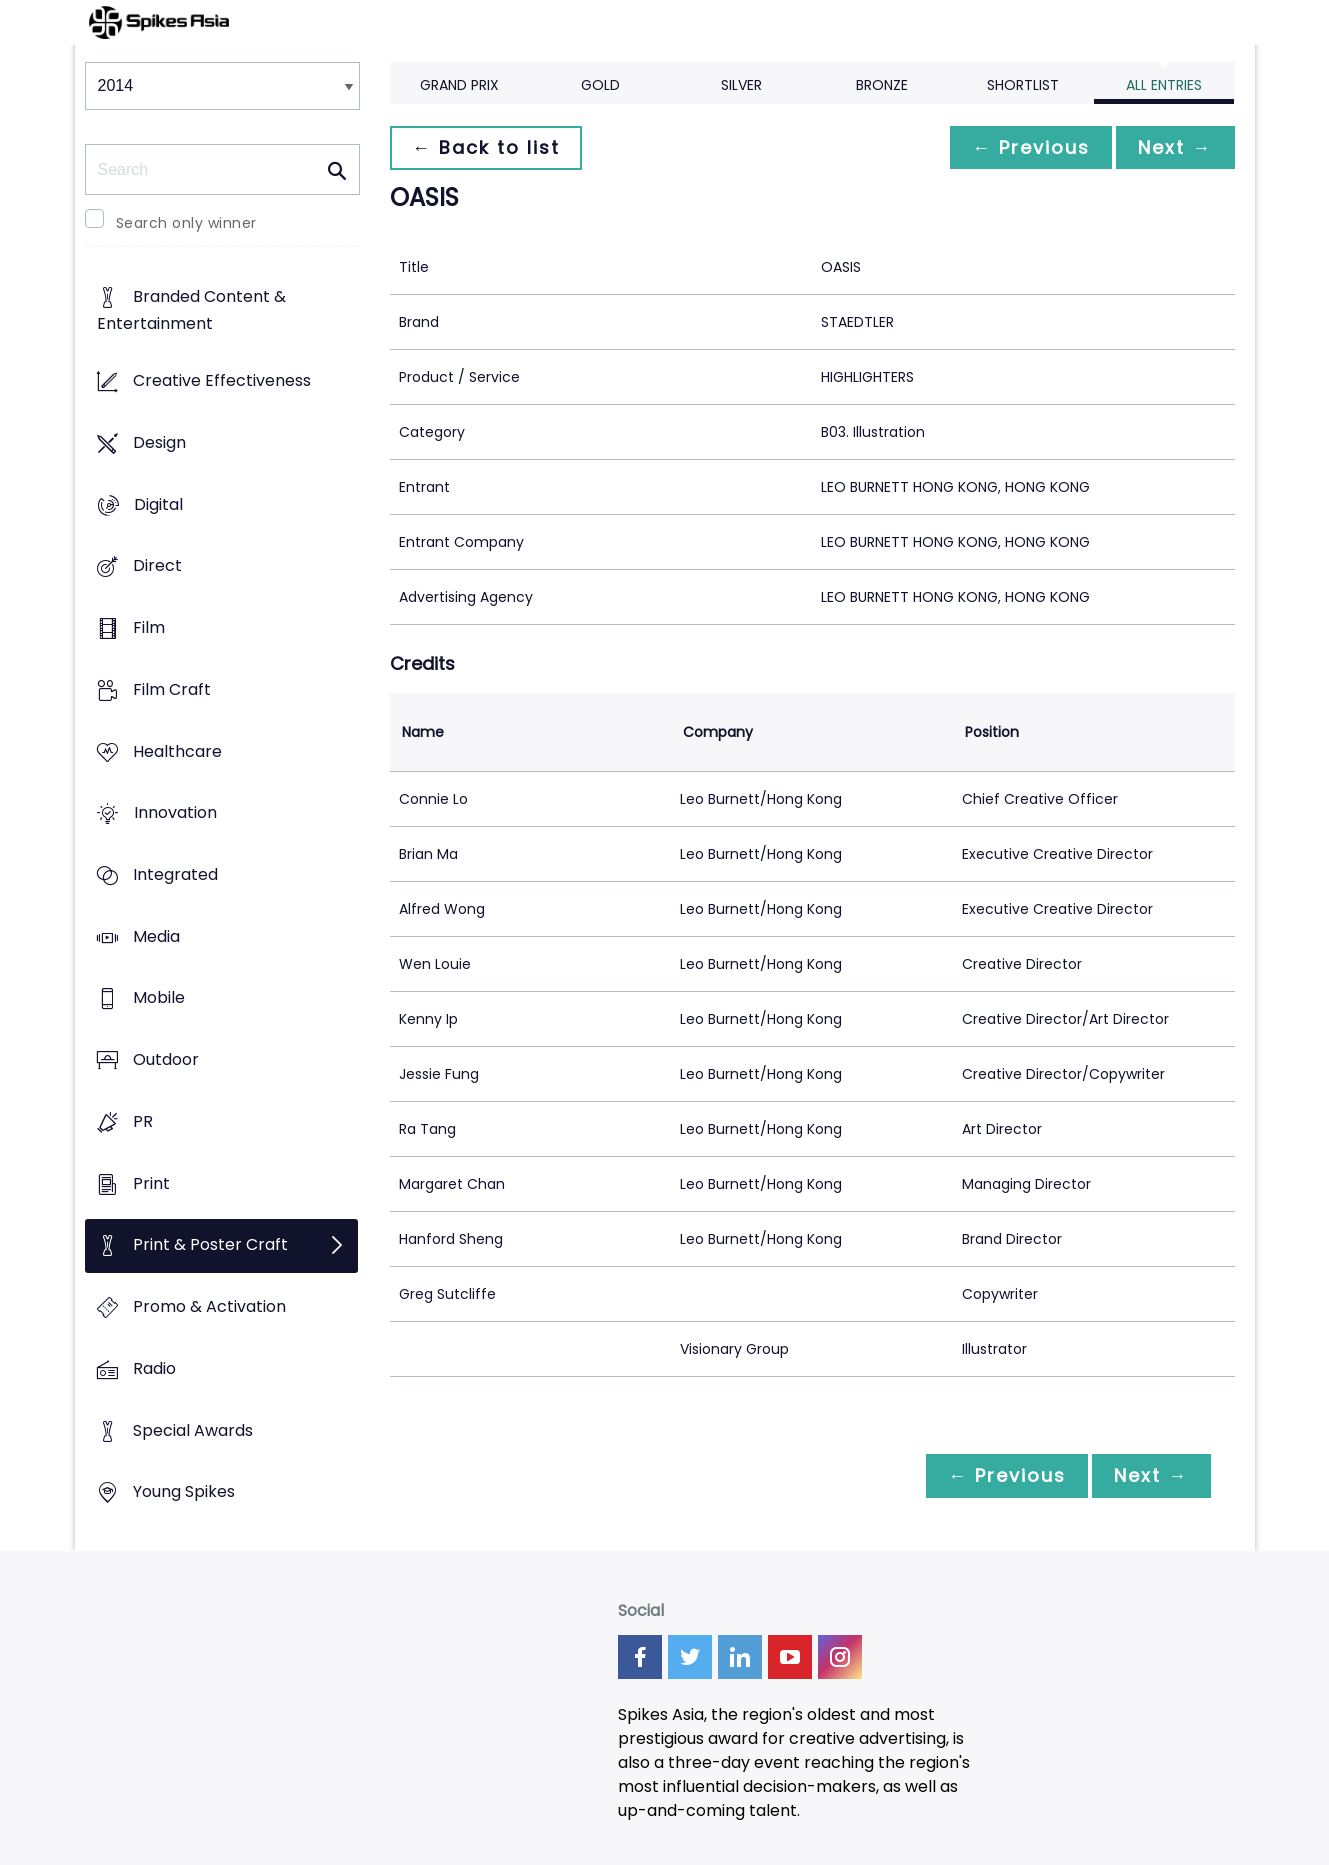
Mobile (159, 998)
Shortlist (1023, 85)
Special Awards (193, 1430)
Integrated (175, 874)
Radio (154, 1368)
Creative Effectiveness (222, 381)
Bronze (882, 85)
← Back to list (488, 147)
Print (151, 1183)
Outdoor (166, 1060)
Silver (741, 85)
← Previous (1026, 147)
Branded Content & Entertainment (191, 311)
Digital (158, 504)
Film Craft (172, 689)
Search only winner (186, 223)
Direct (157, 566)
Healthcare (177, 751)
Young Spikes (184, 1492)
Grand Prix (459, 85)
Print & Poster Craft (210, 1245)
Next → (1174, 147)
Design (159, 442)
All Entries (1164, 85)
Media (156, 936)
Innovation (175, 813)
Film (149, 627)
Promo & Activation (209, 1307)
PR (143, 1121)
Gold (600, 85)
